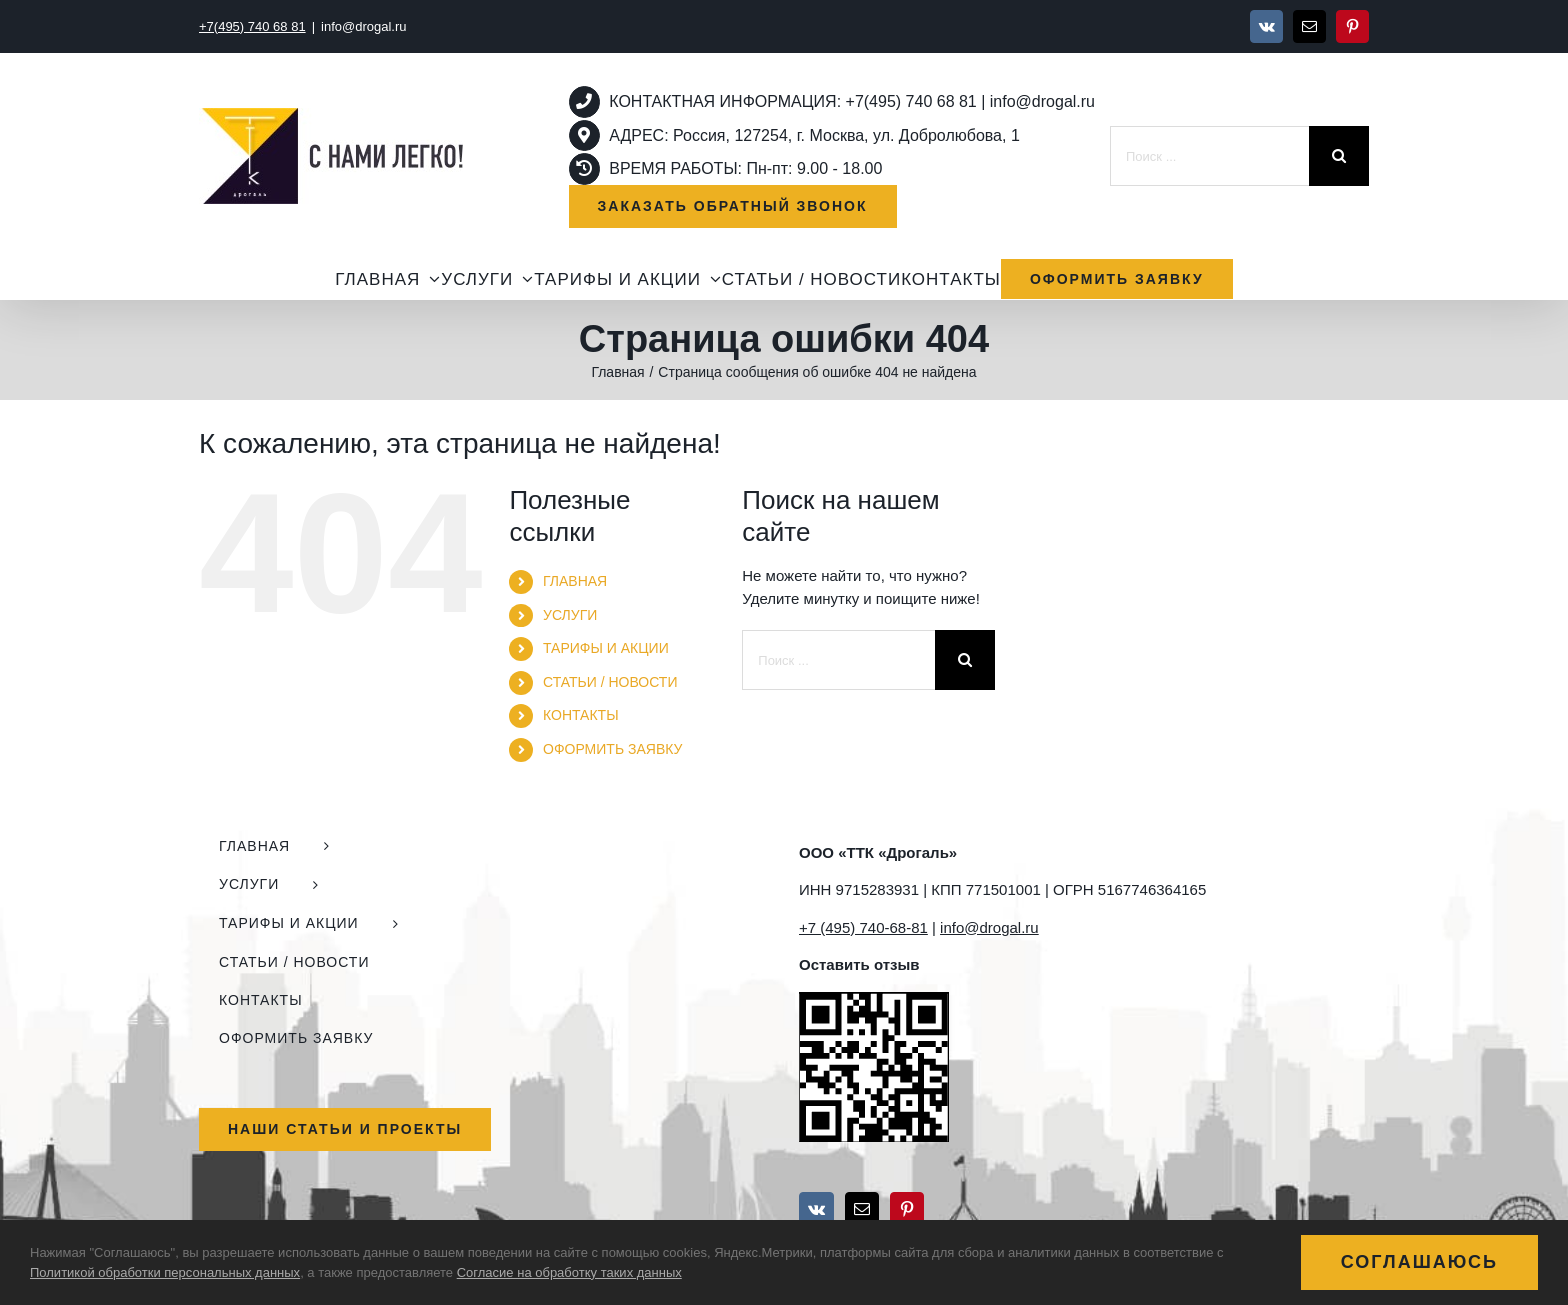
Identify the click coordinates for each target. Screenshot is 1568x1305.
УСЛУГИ (570, 615)
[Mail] (862, 1209)
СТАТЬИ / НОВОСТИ (610, 682)
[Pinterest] (907, 1209)
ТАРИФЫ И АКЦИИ (606, 648)
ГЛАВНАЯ (575, 581)
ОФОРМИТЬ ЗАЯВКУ (612, 749)
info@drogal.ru (363, 26)
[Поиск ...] (1209, 156)
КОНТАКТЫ (581, 715)
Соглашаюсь (1419, 1262)
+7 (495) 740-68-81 (863, 927)
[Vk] (816, 1209)
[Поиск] (1339, 156)
